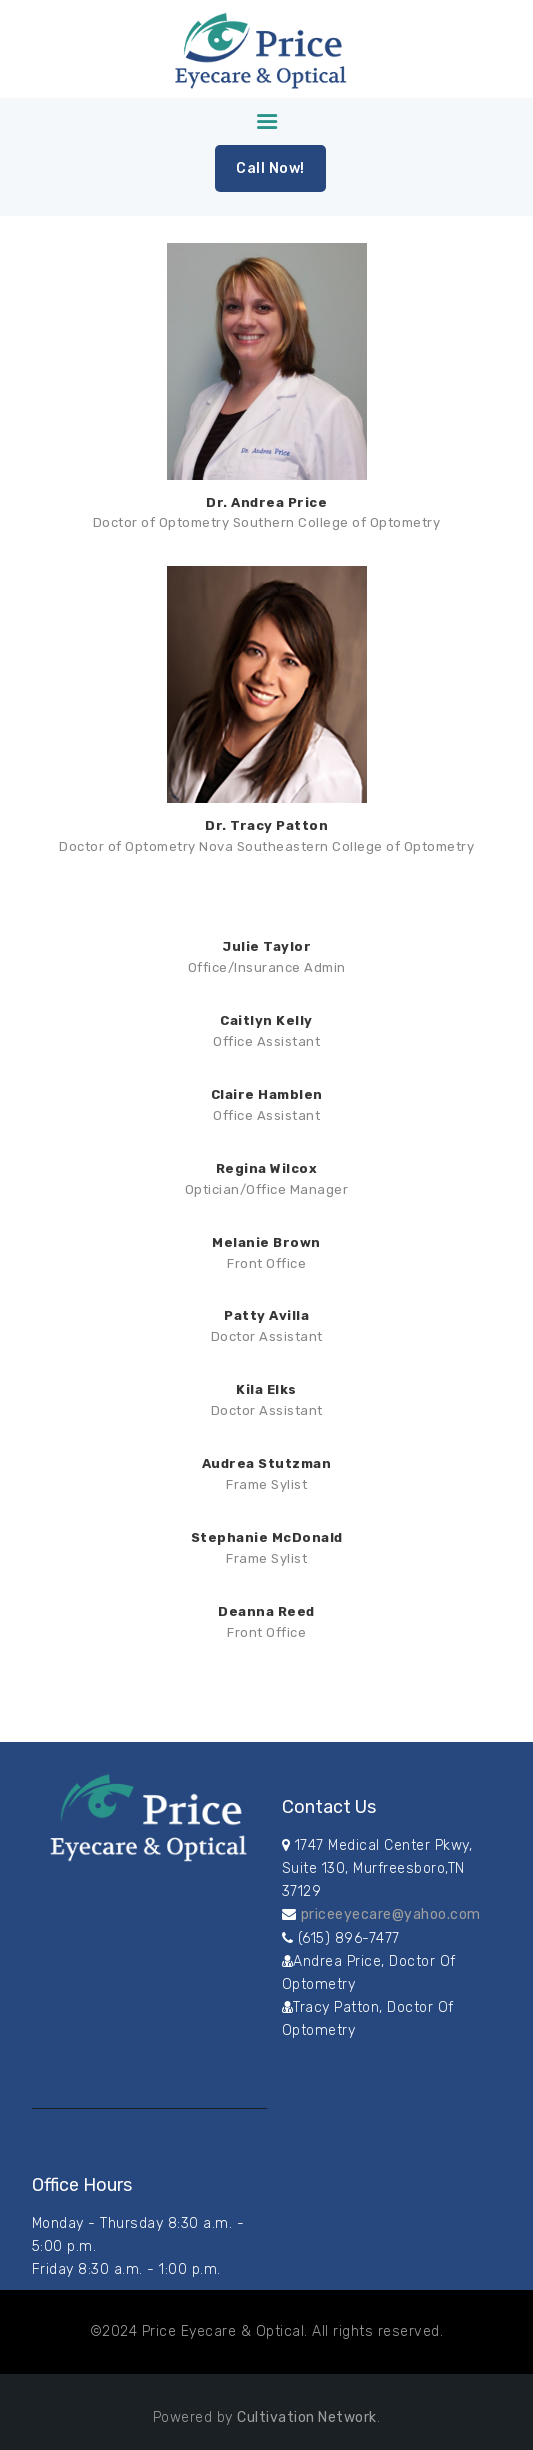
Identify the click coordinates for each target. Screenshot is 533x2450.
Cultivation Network (307, 2417)
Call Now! (270, 168)
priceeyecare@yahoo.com (391, 1914)
